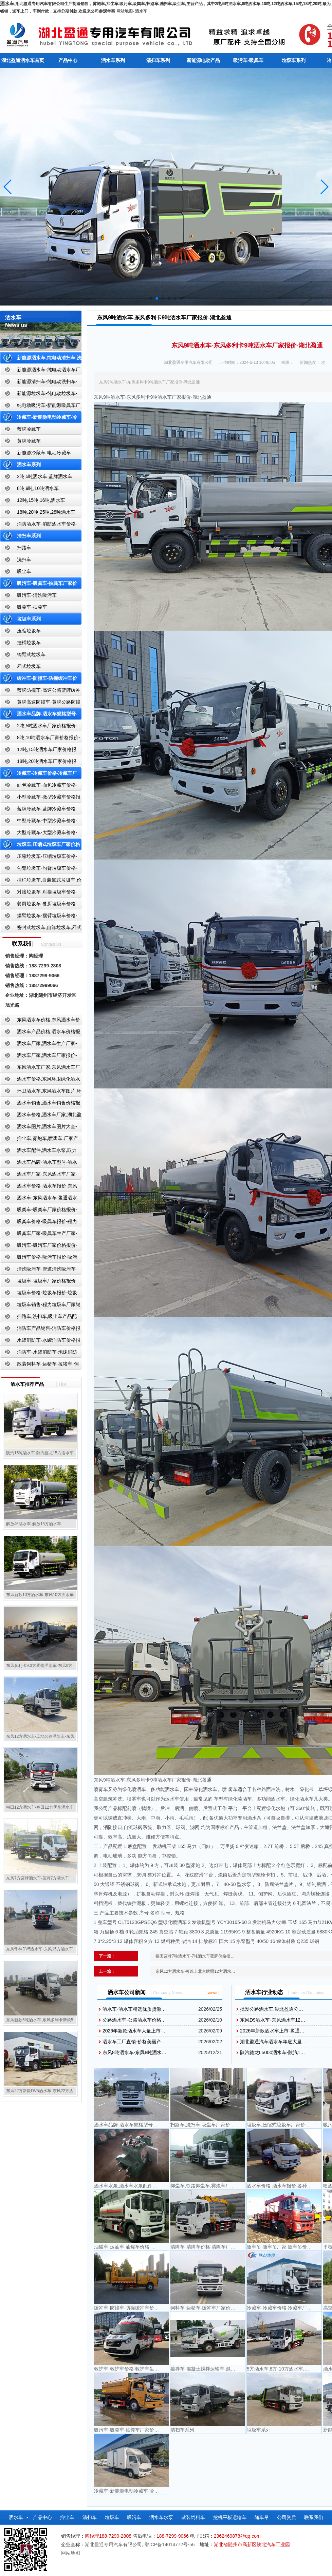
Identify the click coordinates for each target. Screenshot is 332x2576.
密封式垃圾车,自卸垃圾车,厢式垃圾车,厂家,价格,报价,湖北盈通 (40, 929)
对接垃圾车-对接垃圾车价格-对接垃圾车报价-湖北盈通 (38, 893)
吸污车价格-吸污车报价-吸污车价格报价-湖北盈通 (38, 1258)
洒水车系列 (113, 60)
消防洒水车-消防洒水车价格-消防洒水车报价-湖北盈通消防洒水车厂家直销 (39, 525)
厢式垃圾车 (29, 666)
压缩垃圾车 (29, 630)
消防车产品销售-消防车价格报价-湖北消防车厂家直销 (40, 1329)
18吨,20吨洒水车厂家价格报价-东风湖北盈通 (38, 763)
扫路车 (24, 547)
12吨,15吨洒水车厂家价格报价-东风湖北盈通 (38, 751)
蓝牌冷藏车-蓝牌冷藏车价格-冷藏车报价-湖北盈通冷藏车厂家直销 (39, 810)
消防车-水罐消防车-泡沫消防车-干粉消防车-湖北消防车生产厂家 (38, 1353)
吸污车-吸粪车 (248, 60)
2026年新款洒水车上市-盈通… (272, 2030)
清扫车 (89, 2517)
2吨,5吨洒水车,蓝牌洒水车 (44, 476)
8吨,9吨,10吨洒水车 (38, 488)
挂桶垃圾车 (29, 642)
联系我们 (313, 2517)
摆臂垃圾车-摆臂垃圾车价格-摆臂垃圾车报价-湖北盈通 (38, 917)
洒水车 (141, 11)
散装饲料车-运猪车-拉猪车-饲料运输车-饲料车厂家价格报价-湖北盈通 (39, 1365)
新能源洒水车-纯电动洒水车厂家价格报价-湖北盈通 (40, 371)
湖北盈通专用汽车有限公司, (115, 2544)
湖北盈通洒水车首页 (22, 60)
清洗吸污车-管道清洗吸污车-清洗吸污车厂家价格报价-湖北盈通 (38, 1270)
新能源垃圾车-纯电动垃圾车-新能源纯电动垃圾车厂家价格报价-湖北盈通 (39, 395)
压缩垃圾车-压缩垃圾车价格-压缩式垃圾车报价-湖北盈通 (38, 857)
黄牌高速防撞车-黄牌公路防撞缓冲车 (40, 703)
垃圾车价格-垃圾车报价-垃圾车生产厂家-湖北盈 (38, 1294)
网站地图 (124, 11)
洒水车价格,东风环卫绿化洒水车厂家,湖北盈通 (40, 1080)
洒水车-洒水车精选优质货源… (134, 2009)
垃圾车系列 (294, 60)
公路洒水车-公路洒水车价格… (134, 2020)
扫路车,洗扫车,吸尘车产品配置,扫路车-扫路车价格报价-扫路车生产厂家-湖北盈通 (40, 1318)
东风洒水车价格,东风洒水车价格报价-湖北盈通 (40, 1021)
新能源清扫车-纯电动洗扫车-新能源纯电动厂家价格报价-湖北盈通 (39, 383)
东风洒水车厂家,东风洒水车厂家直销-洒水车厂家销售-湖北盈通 (40, 1068)
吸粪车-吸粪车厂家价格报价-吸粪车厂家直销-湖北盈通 (38, 1211)
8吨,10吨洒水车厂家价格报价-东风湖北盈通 (40, 739)
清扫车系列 (158, 60)
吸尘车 (24, 571)
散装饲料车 (193, 2517)
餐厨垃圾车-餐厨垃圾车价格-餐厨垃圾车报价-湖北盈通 (38, 905)
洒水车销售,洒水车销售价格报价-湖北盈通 (40, 1104)
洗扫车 (24, 559)
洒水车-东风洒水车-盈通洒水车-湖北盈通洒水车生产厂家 (38, 1199)
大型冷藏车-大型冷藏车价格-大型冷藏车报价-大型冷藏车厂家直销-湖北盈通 (39, 834)
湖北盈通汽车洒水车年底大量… (273, 2041)
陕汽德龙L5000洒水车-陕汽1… (272, 2052)
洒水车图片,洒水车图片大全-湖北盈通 (38, 1128)
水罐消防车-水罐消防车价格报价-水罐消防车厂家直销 (40, 1341)
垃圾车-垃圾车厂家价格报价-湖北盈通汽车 (38, 1282)
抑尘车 (67, 2517)
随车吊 (262, 2517)
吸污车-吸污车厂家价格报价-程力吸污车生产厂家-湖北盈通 (38, 1246)
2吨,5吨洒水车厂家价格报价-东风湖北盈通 (38, 727)
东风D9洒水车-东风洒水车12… (272, 2020)
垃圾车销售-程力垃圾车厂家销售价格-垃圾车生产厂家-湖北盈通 (40, 1306)
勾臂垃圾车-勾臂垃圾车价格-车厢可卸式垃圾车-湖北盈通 (38, 869)
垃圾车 (112, 2517)
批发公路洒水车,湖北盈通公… (271, 2009)
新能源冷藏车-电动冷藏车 (44, 452)
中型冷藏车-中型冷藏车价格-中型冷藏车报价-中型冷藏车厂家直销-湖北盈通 (39, 822)
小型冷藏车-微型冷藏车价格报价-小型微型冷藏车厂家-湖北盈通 (40, 798)
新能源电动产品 (203, 60)
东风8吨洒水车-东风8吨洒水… (134, 2052)
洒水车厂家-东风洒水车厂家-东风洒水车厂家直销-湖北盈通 (38, 1175)
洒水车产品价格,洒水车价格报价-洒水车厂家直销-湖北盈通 (40, 1033)
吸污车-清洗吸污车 (37, 595)
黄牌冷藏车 (29, 441)
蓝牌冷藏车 (29, 429)
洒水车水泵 (161, 2517)
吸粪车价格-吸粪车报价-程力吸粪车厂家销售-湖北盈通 (38, 1223)
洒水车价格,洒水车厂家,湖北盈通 (40, 1116)
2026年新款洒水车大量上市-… (135, 2030)
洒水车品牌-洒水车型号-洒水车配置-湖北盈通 (38, 1163)
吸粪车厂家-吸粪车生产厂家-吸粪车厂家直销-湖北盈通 (38, 1235)
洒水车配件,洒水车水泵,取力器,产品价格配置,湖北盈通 (38, 1151)
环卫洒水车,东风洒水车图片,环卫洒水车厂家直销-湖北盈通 (40, 1092)
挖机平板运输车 (229, 2517)
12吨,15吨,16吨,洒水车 (41, 500)
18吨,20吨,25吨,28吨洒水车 (46, 512)
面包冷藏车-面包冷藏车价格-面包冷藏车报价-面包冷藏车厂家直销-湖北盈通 (39, 786)
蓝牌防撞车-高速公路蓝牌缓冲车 (40, 691)
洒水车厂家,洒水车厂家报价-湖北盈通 (38, 1057)
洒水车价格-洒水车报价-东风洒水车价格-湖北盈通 (38, 1187)
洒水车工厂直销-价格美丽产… (134, 2041)
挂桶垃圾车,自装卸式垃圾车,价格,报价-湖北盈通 (40, 881)
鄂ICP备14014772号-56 (170, 2544)
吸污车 (134, 2517)
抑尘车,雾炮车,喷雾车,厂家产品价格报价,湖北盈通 (39, 1140)
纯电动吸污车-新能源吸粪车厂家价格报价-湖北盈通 (40, 406)
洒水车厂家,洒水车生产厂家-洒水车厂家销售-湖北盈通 (38, 1045)
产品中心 (67, 60)
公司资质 (286, 2517)
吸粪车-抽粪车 (32, 607)
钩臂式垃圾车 (31, 654)
